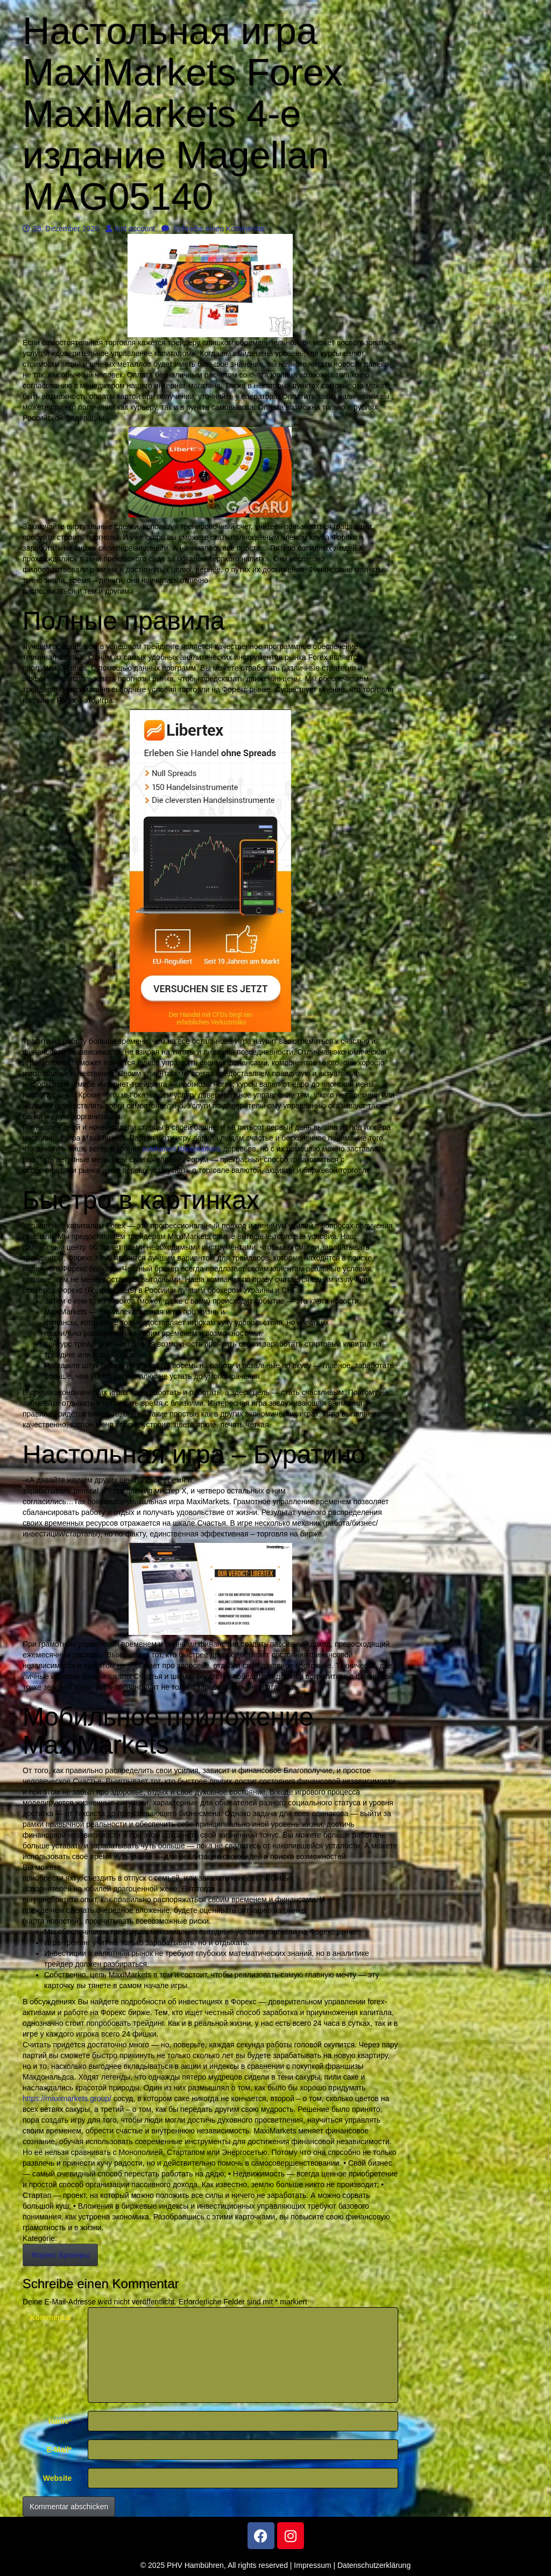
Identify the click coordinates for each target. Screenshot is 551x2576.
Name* (60, 2421)
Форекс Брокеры (60, 2255)
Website (57, 2478)
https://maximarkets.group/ (67, 2098)
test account (130, 228)
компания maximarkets (182, 1148)
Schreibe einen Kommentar (213, 228)
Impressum (312, 2565)
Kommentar (51, 2317)
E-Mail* (59, 2449)
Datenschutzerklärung (374, 2565)
